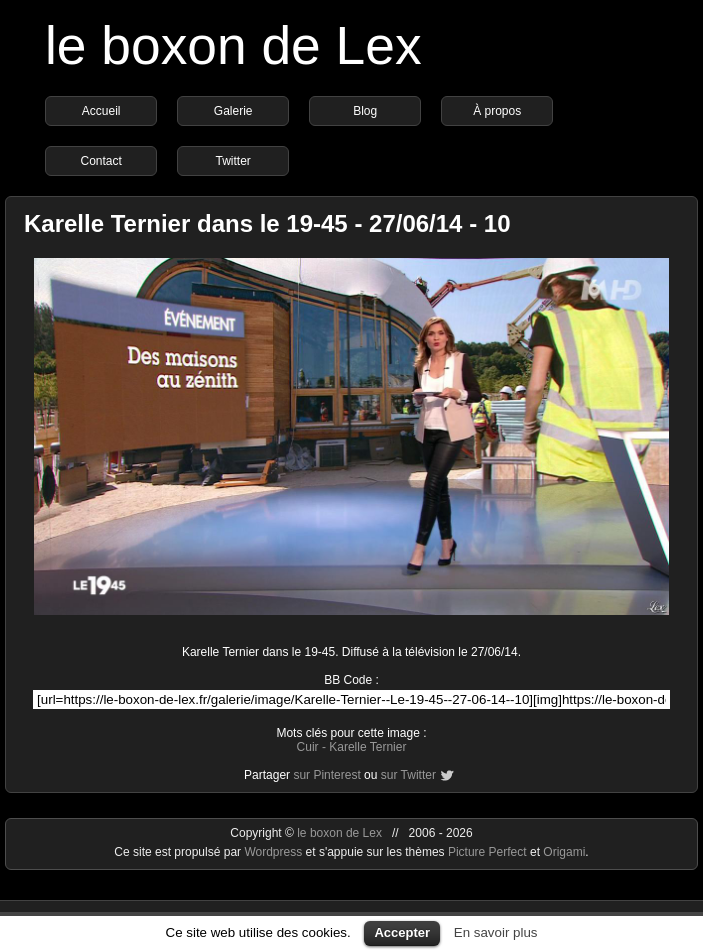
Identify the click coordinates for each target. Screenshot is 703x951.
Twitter (232, 161)
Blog (365, 111)
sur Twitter (408, 775)
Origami (564, 852)
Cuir (308, 747)
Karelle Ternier (367, 747)
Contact (100, 161)
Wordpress (274, 852)
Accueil (101, 111)
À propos (497, 111)
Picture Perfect (487, 852)
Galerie (233, 111)
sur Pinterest (326, 775)
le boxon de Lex (233, 45)
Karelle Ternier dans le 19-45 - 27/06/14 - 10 (267, 223)
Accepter (402, 932)
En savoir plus (496, 932)
